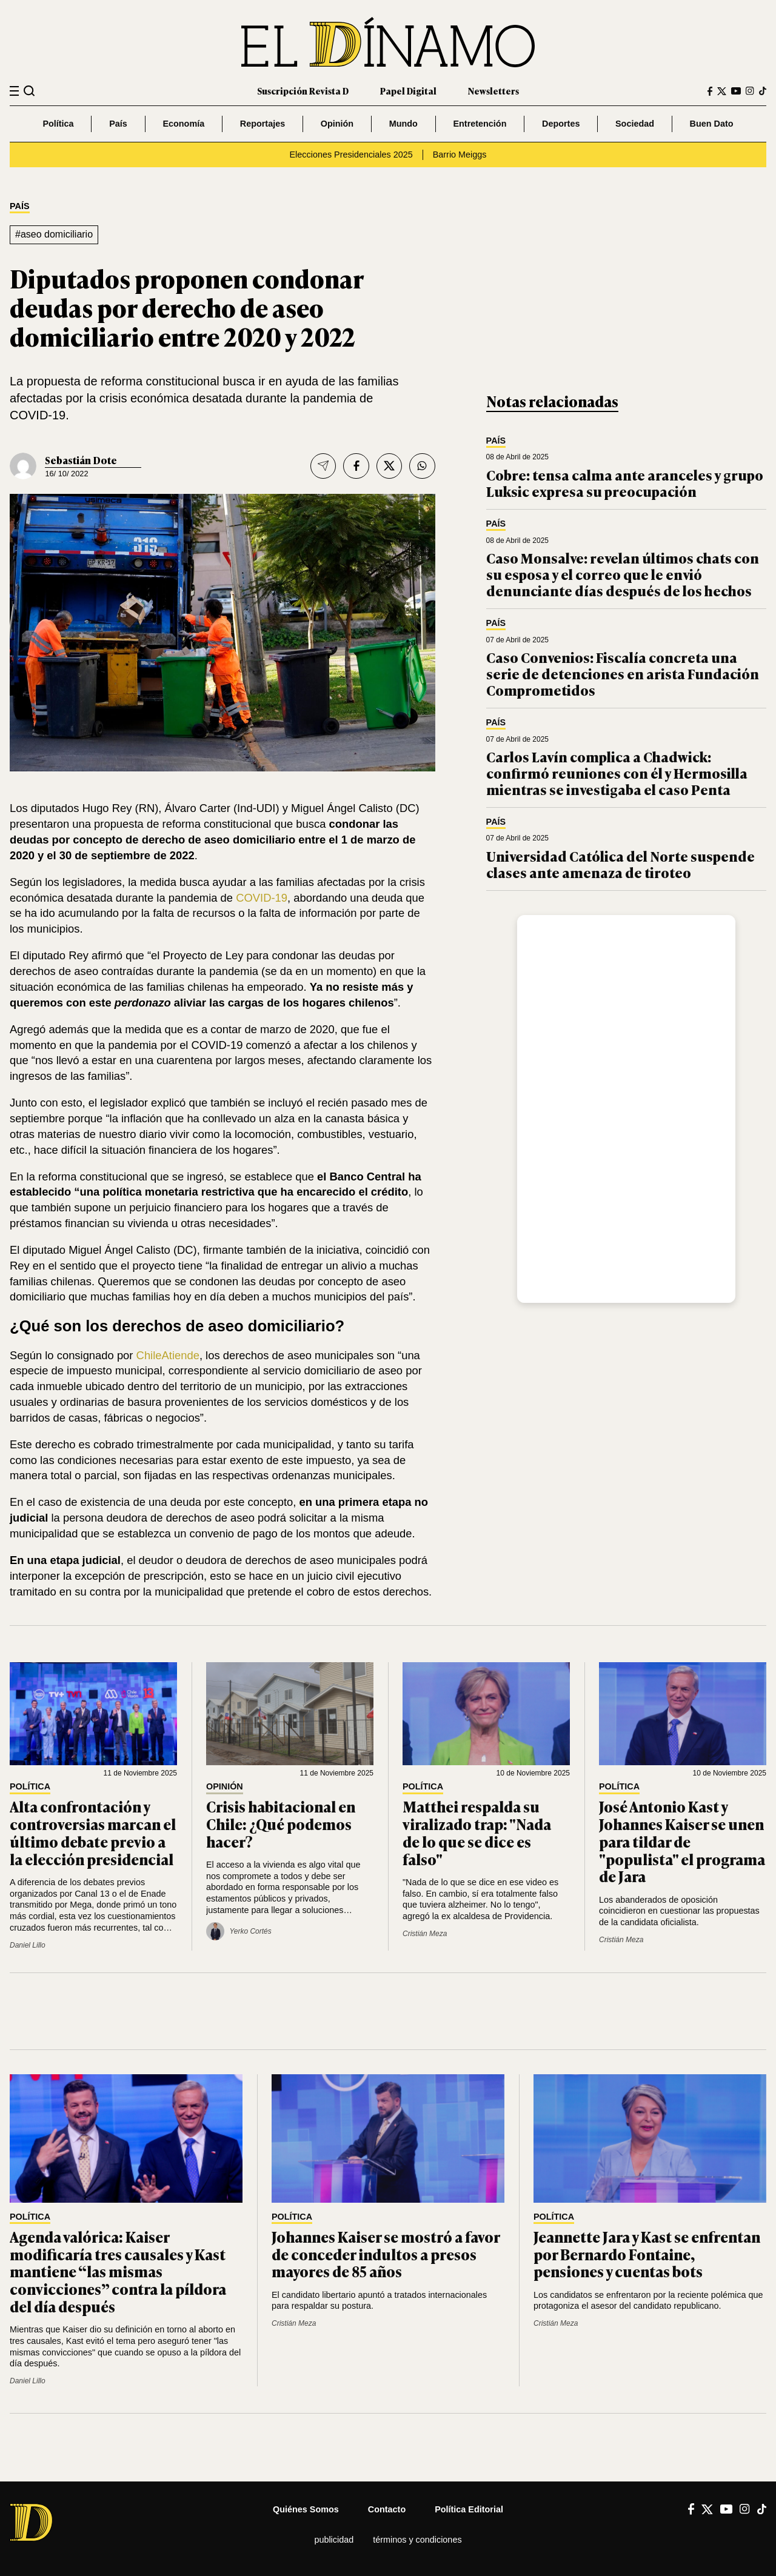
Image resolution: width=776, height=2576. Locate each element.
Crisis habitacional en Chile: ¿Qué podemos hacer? (280, 1824)
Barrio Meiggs (460, 154)
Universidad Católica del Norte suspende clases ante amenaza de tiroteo (620, 863)
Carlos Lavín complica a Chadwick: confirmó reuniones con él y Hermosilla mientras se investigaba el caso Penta (617, 772)
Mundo (403, 123)
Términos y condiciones (417, 2539)
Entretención (479, 123)
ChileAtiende (166, 1355)
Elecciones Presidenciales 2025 (351, 154)
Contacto (387, 2509)
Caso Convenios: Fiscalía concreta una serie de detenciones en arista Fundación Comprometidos (622, 673)
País (118, 123)
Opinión (337, 123)
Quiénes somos (306, 2509)
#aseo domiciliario (54, 234)
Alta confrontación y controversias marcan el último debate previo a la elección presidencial (93, 1832)
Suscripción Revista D (303, 90)
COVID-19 (260, 897)
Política (57, 123)
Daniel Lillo (27, 1945)
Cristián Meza (425, 1933)
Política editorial (469, 2509)
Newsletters (493, 90)
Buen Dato (712, 123)
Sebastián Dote (81, 460)
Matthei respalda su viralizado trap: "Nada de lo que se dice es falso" (477, 1832)
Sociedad (634, 123)
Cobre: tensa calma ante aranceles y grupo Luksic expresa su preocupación (624, 482)
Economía (183, 123)
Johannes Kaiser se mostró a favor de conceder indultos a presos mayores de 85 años (386, 2254)
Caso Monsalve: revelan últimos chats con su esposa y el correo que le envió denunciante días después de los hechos (622, 574)
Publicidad (333, 2539)
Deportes (561, 123)
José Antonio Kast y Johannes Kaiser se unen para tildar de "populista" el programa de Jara (682, 1841)
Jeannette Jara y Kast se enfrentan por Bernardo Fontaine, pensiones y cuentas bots (647, 2254)
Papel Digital (408, 90)
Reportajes (262, 123)
